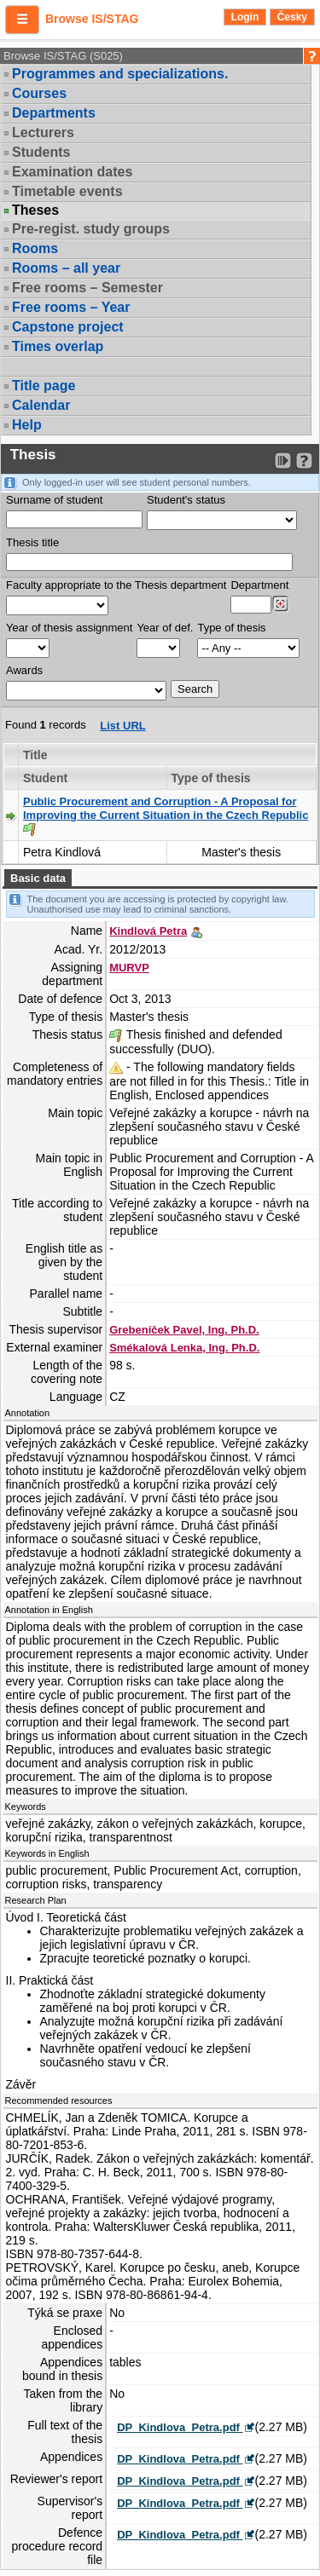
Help (27, 425)
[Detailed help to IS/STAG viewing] (304, 461)
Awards (24, 670)
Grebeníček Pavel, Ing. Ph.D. (184, 1329)
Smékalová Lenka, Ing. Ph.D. (184, 1347)
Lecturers (43, 132)
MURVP (129, 967)
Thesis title (32, 542)
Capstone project (68, 327)
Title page (43, 385)
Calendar (41, 405)
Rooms (35, 248)
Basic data (38, 878)
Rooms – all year (66, 268)
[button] (22, 19)
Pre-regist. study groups (91, 229)
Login (245, 17)
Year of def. (165, 627)
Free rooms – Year (71, 307)
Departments (54, 113)
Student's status (186, 499)
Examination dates (72, 171)
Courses (39, 93)
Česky (292, 17)
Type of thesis (231, 627)
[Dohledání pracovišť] (280, 604)
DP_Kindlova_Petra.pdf (179, 2427)
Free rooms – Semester (87, 287)
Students (41, 152)
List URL (122, 725)
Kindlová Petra (148, 931)
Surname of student (54, 499)
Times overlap (57, 346)
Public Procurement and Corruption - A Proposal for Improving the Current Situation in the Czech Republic (165, 808)
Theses (35, 210)
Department (259, 585)
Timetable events (67, 191)
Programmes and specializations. (120, 73)
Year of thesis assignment (69, 627)
